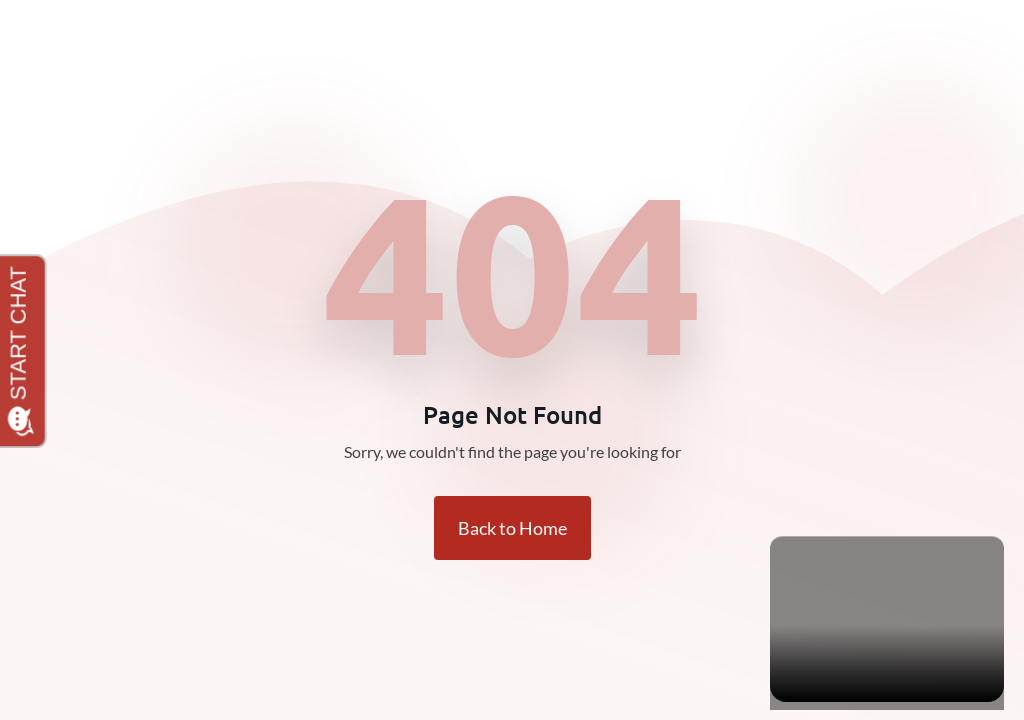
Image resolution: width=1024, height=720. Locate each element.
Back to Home (512, 528)
